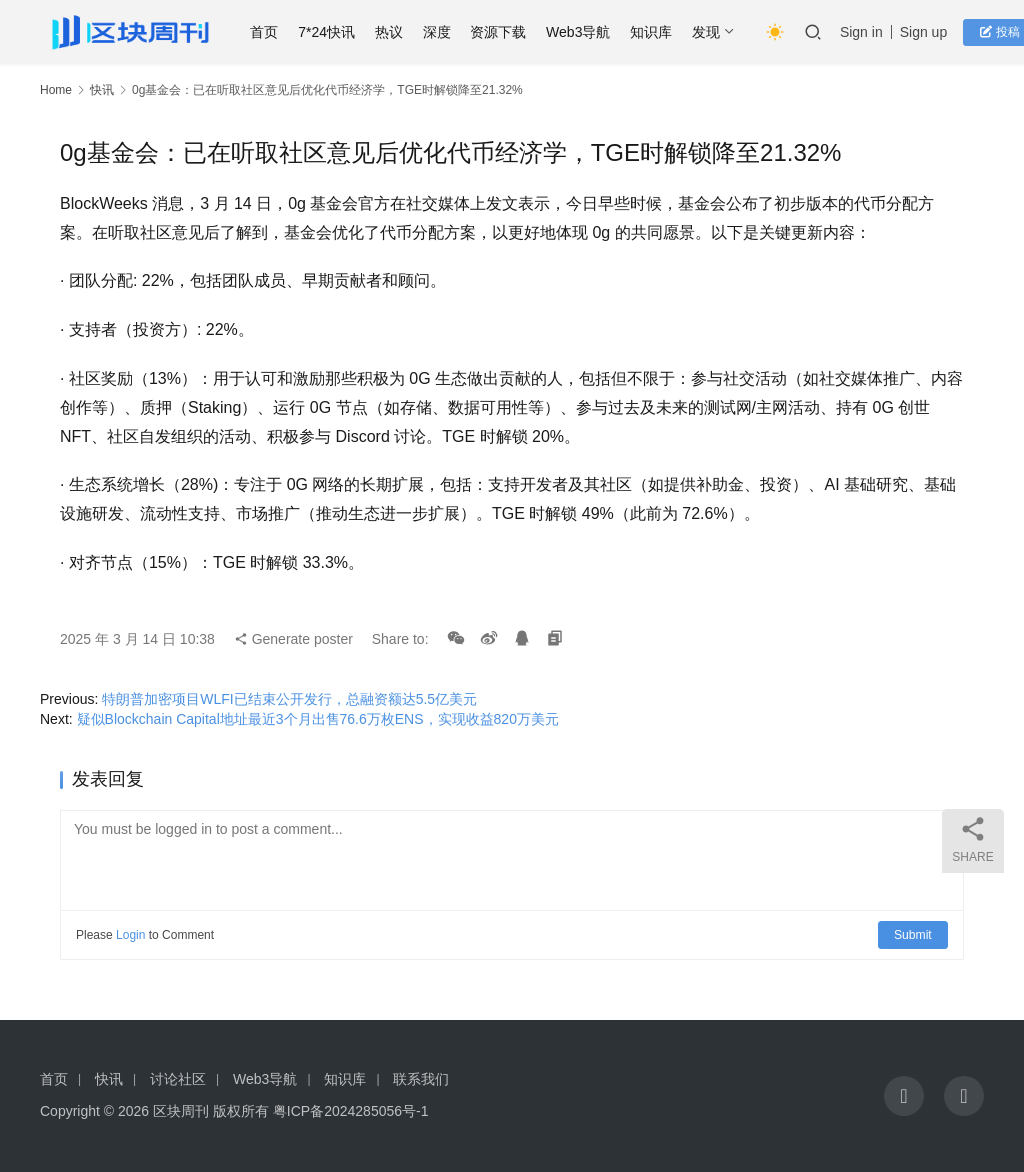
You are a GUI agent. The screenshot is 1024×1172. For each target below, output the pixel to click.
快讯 (102, 90)
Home (56, 90)
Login (130, 935)
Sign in (866, 32)
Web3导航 (583, 32)
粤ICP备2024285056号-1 (351, 1111)
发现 (711, 32)
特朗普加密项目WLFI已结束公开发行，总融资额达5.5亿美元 (289, 699)
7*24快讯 (331, 32)
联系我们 (421, 1079)
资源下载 (503, 32)
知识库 (656, 32)
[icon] (904, 1096)
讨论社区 (178, 1079)
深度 (442, 32)
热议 (394, 32)
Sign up (928, 32)
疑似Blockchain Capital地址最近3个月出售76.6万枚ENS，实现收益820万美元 (318, 719)
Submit (913, 935)
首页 (269, 32)
